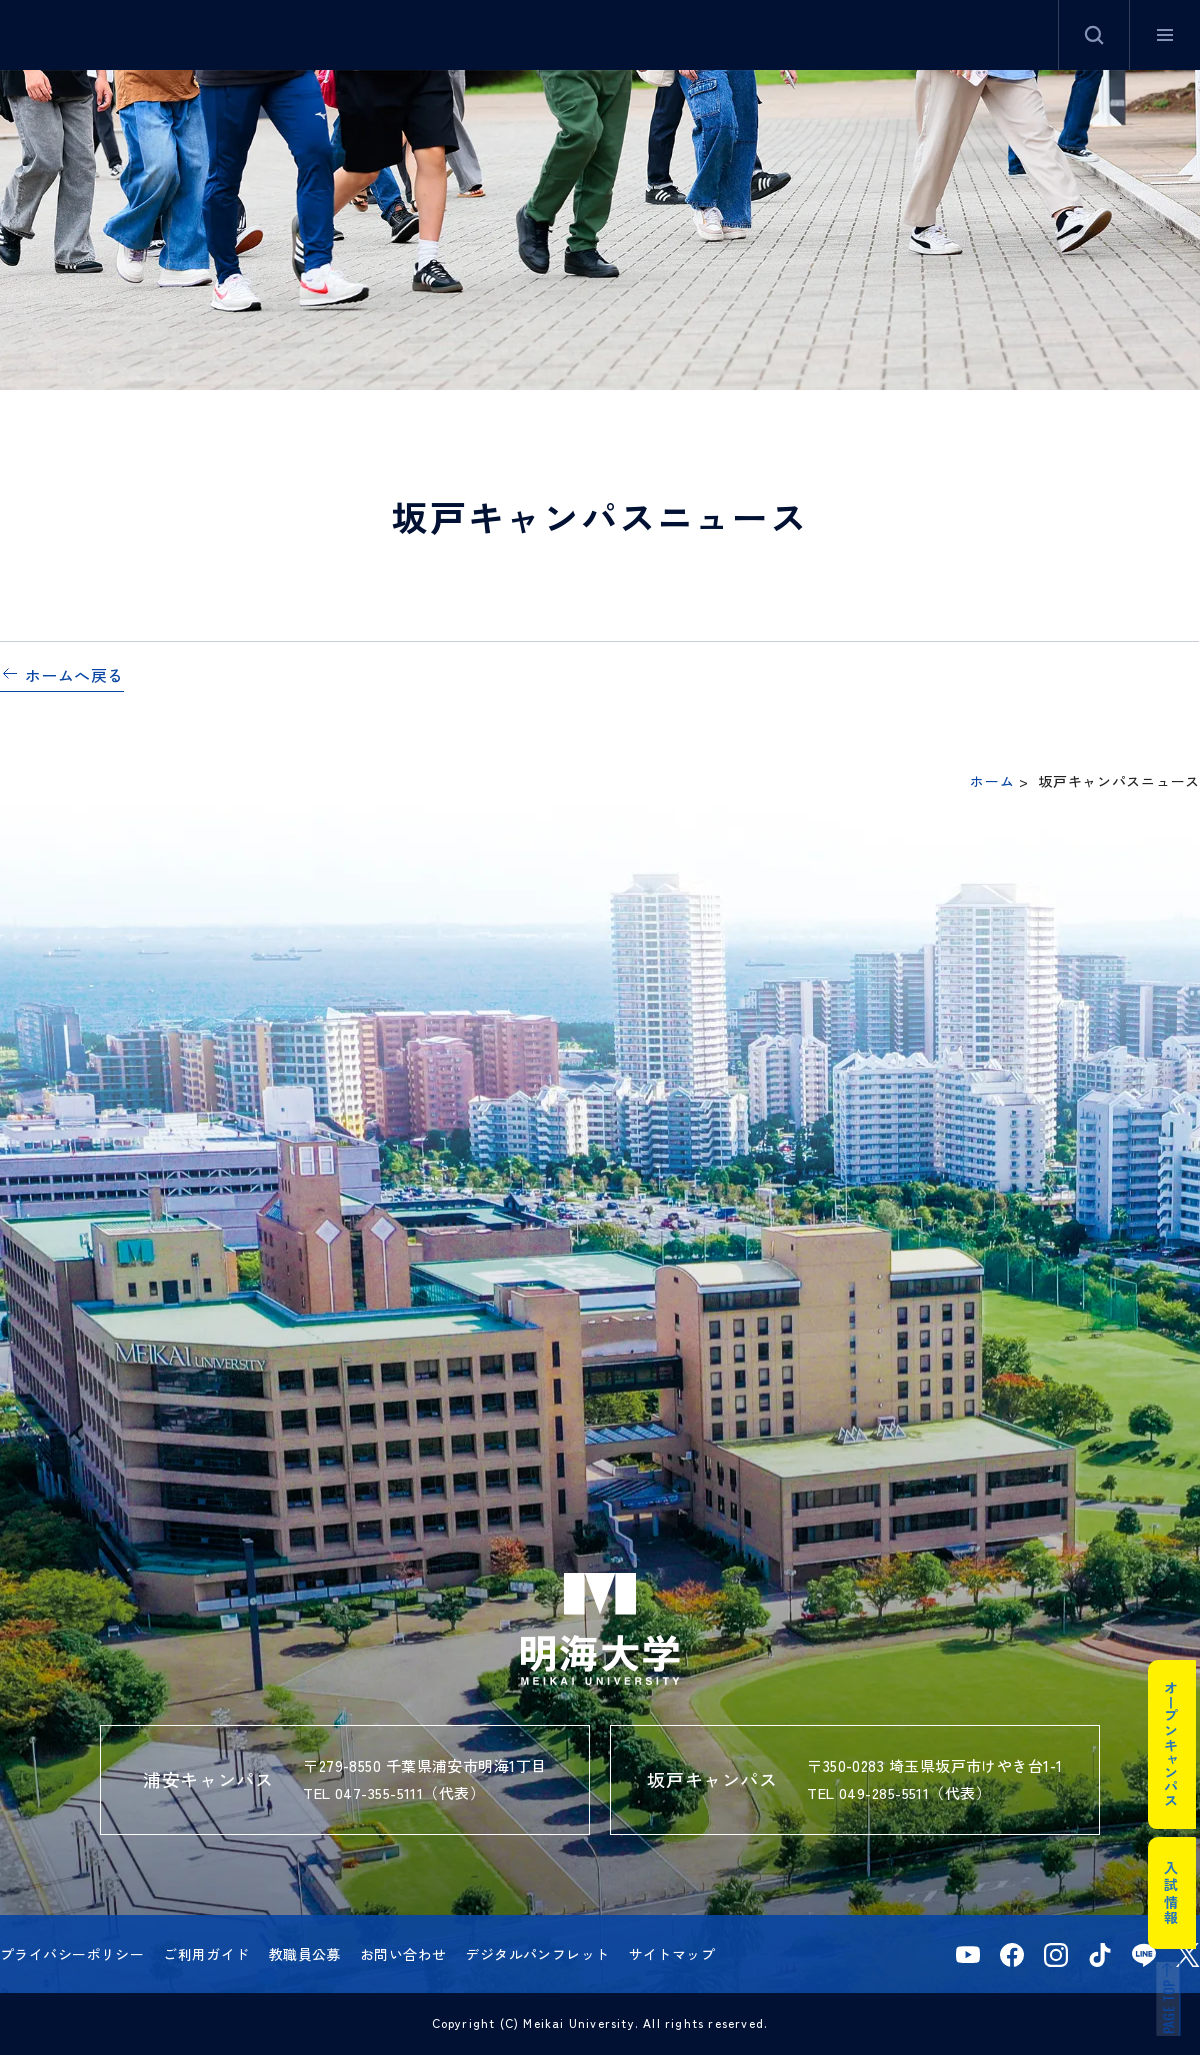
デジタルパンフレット (537, 1954)
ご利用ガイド (206, 1954)
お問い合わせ (403, 1954)
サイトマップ (672, 1954)
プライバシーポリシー (72, 1954)
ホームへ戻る (74, 675)
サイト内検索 (1094, 35)
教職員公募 (305, 1954)
